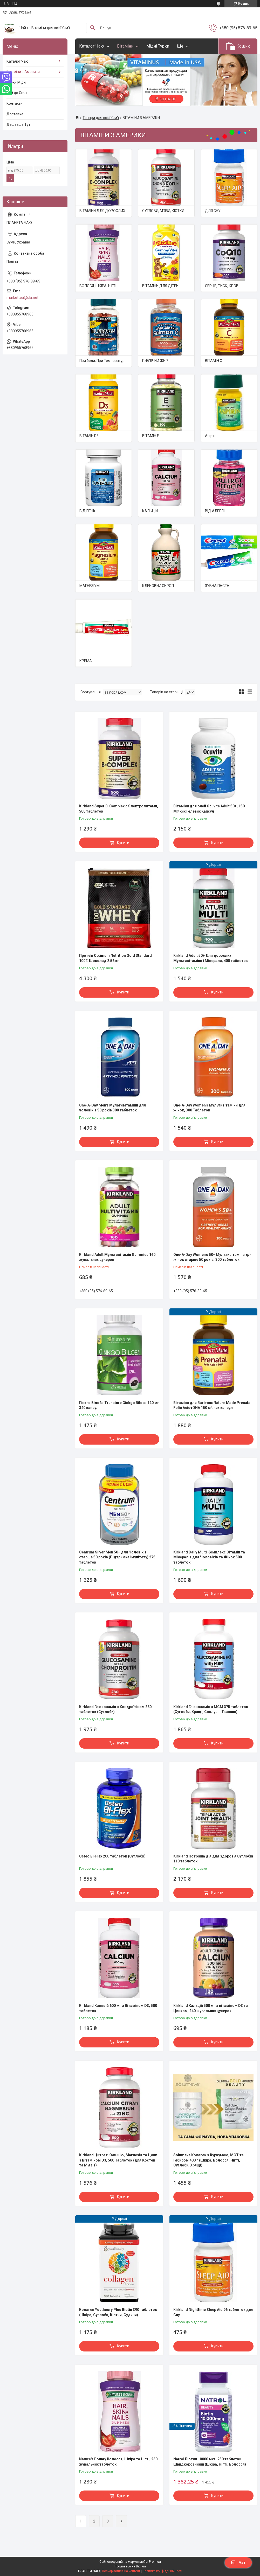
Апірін (210, 436)
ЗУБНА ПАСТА (217, 586)
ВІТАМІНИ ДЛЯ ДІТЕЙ (160, 286)
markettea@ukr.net (22, 297)
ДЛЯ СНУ (213, 211)
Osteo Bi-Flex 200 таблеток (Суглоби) (112, 1856)
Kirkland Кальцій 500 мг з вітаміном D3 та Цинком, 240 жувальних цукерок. (210, 2008)
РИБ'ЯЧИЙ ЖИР (155, 361)
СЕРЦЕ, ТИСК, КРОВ (221, 286)
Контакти (14, 103)
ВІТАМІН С (213, 361)
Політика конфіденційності (162, 2571)
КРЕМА (85, 661)
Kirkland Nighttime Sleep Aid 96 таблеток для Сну (213, 2312)
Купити (123, 843)
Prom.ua (155, 2562)
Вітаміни (125, 46)
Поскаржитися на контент (121, 2571)
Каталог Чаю (91, 46)
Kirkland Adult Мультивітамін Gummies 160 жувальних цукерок (117, 1257)
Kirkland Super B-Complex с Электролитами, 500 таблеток (118, 808)
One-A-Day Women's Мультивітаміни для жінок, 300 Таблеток (209, 1107)
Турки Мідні (16, 82)
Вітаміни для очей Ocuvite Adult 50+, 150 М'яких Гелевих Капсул (209, 808)
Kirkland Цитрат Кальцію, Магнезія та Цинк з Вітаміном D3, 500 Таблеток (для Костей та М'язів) (118, 2160)
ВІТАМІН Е (150, 436)
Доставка (14, 114)
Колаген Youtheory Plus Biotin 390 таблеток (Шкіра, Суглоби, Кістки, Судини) (118, 2312)
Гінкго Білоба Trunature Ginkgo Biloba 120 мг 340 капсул (119, 1405)
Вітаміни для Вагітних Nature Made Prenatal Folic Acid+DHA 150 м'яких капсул (212, 1405)
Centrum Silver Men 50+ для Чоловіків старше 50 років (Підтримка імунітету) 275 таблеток (117, 1557)
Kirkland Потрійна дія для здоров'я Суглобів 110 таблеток (213, 1858)
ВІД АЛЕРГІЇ (215, 511)
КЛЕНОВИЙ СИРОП (158, 586)
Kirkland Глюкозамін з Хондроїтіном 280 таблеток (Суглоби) (115, 1709)
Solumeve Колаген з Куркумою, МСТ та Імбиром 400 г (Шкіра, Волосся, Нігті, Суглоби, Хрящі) (208, 2160)
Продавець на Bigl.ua (130, 2566)
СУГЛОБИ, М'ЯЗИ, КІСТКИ (163, 211)
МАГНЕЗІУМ (89, 586)
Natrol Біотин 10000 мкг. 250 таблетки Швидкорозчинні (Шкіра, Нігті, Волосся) (209, 2461)
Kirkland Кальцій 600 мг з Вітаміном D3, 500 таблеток (118, 2008)
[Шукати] (92, 28)
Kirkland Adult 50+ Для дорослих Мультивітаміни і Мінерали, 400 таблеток (210, 958)
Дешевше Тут (18, 124)
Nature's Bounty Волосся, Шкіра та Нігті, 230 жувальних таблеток (118, 2461)
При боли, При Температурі (102, 361)
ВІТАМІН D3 (89, 436)
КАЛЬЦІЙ (150, 511)
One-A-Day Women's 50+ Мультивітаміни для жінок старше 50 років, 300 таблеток (212, 1257)
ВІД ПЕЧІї (87, 511)
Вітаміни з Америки (23, 72)
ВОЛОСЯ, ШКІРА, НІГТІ (97, 286)
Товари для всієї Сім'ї (101, 118)
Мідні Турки (157, 46)
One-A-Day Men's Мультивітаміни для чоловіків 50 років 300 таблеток (112, 1107)
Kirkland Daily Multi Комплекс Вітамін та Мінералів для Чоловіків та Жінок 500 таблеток (209, 1557)
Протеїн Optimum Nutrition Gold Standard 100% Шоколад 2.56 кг (115, 958)
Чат (238, 2562)
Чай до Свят (16, 93)
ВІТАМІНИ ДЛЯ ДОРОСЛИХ (102, 211)
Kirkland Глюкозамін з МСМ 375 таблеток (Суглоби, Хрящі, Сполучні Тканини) (210, 1709)
